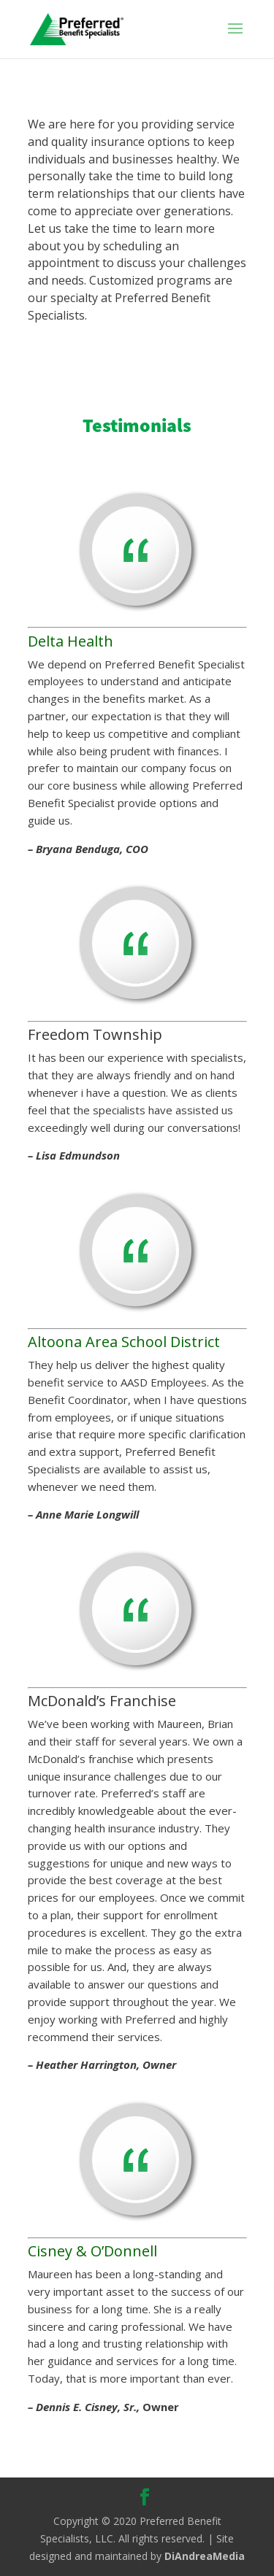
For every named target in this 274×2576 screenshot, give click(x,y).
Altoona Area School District (124, 1341)
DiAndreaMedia (204, 2556)
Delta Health (70, 641)
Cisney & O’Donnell (92, 2251)
